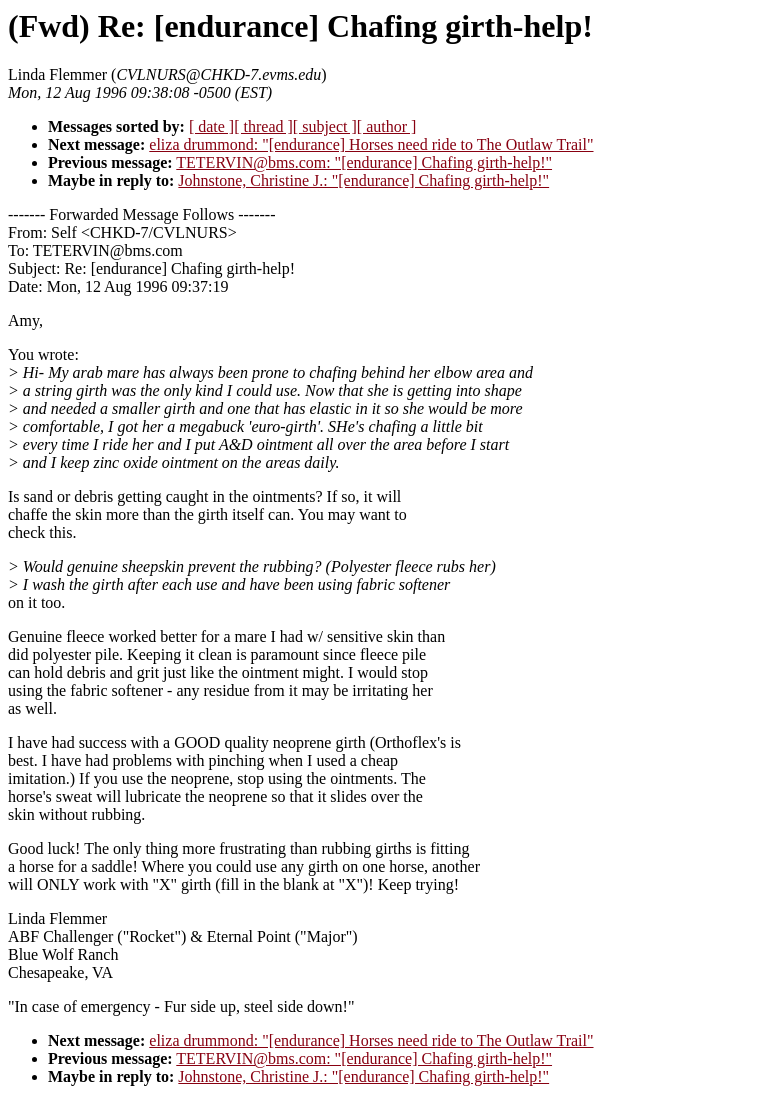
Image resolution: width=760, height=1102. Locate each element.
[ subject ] (325, 126)
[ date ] (211, 126)
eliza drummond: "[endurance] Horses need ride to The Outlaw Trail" (371, 144)
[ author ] (387, 126)
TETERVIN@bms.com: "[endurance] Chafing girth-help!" (364, 162)
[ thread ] (263, 126)
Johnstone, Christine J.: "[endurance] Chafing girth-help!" (363, 180)
